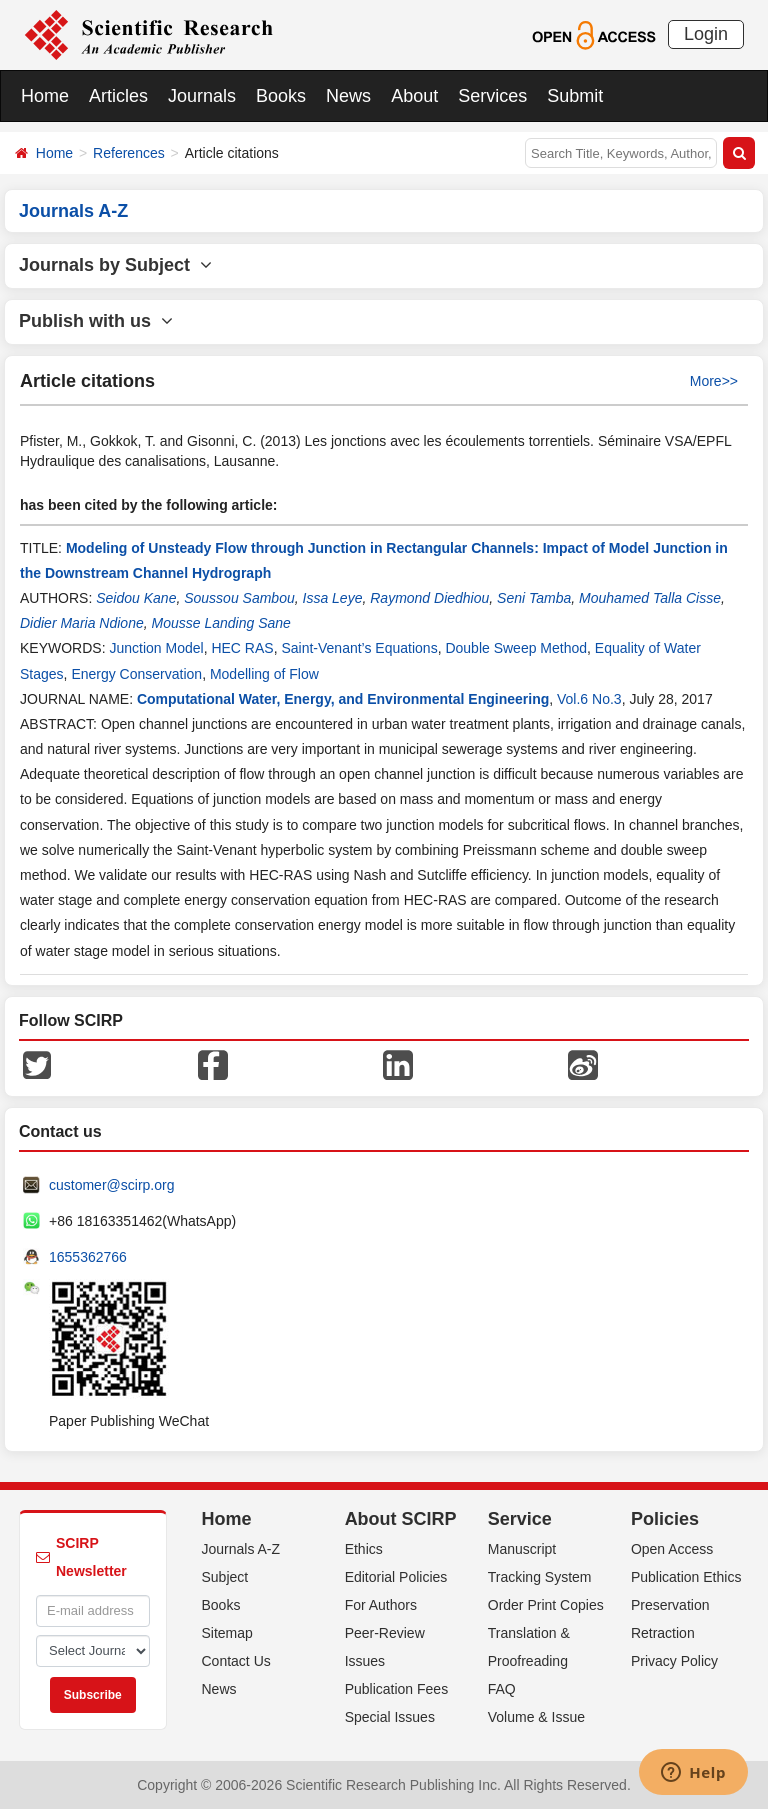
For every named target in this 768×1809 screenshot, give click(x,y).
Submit (575, 96)
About (414, 96)
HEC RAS (242, 648)
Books (281, 96)
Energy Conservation (136, 674)
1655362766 (88, 1257)
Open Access (672, 1549)
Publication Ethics (686, 1577)
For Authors (381, 1605)
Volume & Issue (536, 1717)
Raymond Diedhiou (429, 598)
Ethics (364, 1549)
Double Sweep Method (516, 648)
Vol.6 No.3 (589, 699)
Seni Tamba (534, 598)
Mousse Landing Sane (221, 623)
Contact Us (236, 1661)
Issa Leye (333, 598)
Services (492, 96)
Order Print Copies (546, 1605)
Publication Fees (397, 1689)
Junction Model (156, 648)
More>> (714, 381)
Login (706, 34)
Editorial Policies (396, 1577)
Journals (202, 96)
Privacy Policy (674, 1661)
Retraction (663, 1633)
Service (520, 1519)
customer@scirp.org (111, 1185)
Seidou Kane (136, 598)
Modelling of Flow (264, 674)
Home (45, 96)
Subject (225, 1577)
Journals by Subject (115, 265)
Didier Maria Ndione (82, 623)
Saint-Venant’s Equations (359, 648)
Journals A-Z (241, 1549)
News (348, 96)
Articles (118, 96)
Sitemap (227, 1633)
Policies (665, 1519)
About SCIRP (401, 1519)
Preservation (670, 1605)
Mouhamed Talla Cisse (650, 598)
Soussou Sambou (239, 598)
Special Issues (390, 1717)
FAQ (502, 1689)
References (129, 153)
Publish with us (96, 321)
